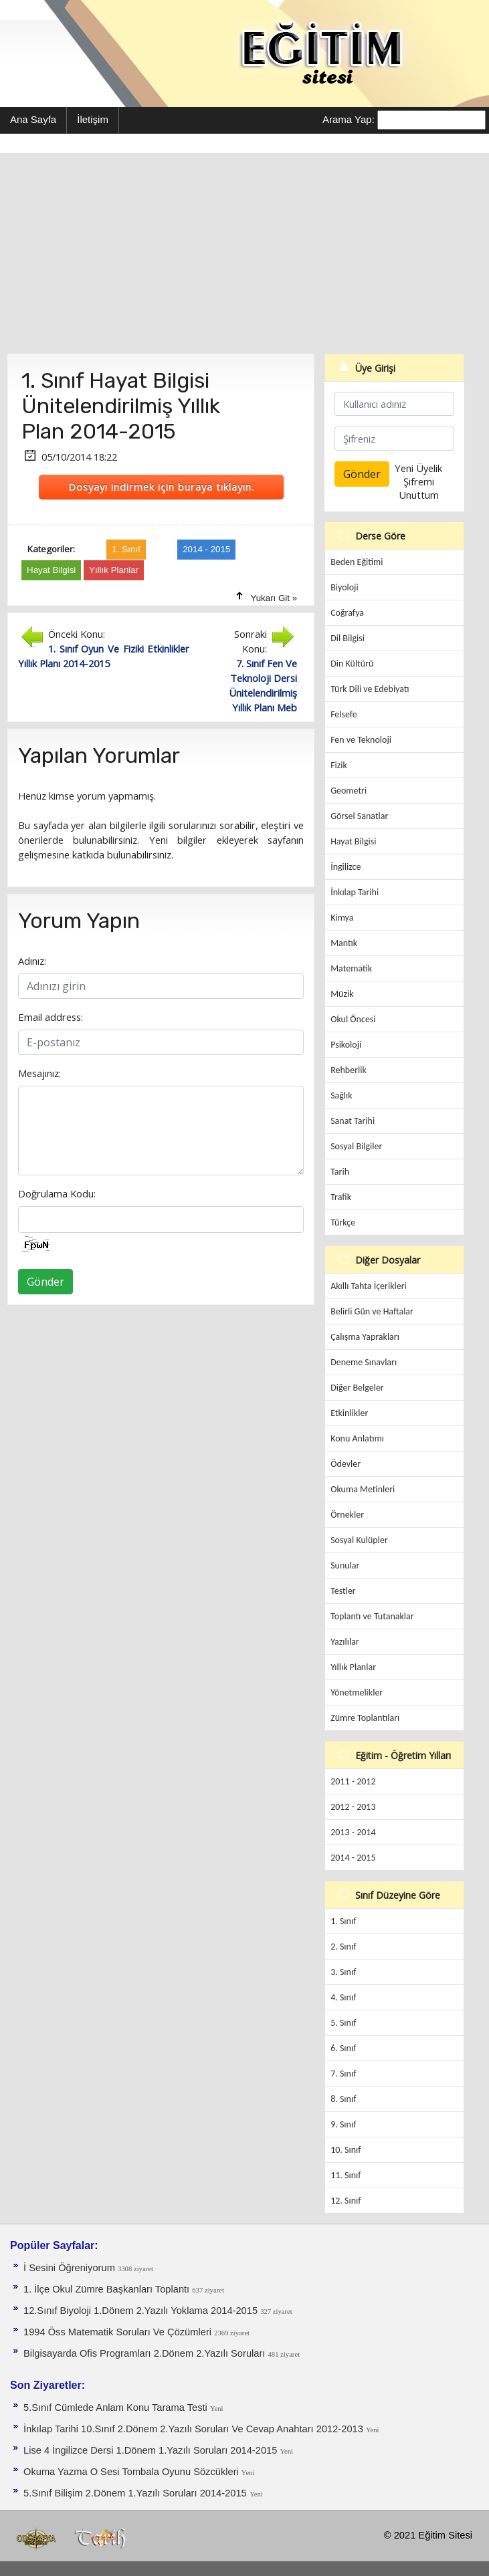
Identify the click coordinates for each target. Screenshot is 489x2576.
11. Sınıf (345, 2175)
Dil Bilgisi (347, 638)
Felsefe (343, 714)
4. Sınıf (343, 1997)
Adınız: (32, 960)
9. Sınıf (343, 2124)
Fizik (338, 765)
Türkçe (342, 1222)
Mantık (343, 943)
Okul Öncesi (352, 1019)
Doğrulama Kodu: (57, 1193)
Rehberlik (348, 1070)
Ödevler (345, 1464)
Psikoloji (345, 1044)
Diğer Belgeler (357, 1387)
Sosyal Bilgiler (356, 1146)
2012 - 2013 (352, 1806)
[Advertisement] (244, 253)
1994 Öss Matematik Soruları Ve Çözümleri (118, 2332)
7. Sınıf (343, 2073)
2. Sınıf (343, 1946)
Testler (343, 1591)
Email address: (50, 1017)
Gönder (45, 1281)
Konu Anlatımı (357, 1438)
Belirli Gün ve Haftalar (371, 1311)
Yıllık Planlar (353, 1667)
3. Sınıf (343, 1972)
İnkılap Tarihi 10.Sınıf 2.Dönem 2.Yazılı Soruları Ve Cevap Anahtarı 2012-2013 (194, 2429)
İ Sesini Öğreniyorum (70, 2267)
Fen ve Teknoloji (360, 739)
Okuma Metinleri (362, 1489)
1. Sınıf (343, 1921)
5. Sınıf (343, 2022)
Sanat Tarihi (352, 1121)
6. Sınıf (343, 2048)
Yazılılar (344, 1641)
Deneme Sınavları (363, 1362)
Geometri (348, 790)
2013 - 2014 (352, 1832)
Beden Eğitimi (356, 562)
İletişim (92, 119)
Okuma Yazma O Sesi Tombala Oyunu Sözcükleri (132, 2471)
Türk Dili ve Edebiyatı (369, 689)
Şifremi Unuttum (419, 488)
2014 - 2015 (352, 1857)
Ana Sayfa (33, 119)
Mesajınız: (39, 1073)
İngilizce (345, 866)
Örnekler (347, 1514)
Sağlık (341, 1095)
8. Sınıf (343, 2099)
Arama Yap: (348, 119)
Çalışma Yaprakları (364, 1336)
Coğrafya (347, 612)
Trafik (340, 1197)
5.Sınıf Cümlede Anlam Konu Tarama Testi (116, 2407)
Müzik (341, 994)
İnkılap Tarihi (354, 892)
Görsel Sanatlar (359, 816)
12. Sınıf (345, 2200)
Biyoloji (344, 587)
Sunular (344, 1565)
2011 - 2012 (352, 1781)
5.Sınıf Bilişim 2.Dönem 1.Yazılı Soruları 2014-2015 (135, 2493)
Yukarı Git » (274, 598)
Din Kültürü (351, 663)
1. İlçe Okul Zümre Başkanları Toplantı (107, 2289)
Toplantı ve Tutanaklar (372, 1616)
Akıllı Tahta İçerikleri (368, 1286)
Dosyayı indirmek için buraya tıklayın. (161, 486)
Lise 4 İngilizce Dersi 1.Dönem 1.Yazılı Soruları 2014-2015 (151, 2450)
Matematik (351, 968)
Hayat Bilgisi (353, 841)
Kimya (341, 917)
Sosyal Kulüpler (359, 1540)
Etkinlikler (349, 1413)
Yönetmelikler (356, 1692)
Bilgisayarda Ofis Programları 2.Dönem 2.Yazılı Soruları (145, 2353)
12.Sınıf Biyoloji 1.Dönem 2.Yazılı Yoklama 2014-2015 (141, 2310)
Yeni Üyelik (418, 468)
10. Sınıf (345, 2149)
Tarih (339, 1171)
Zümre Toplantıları (364, 1718)
